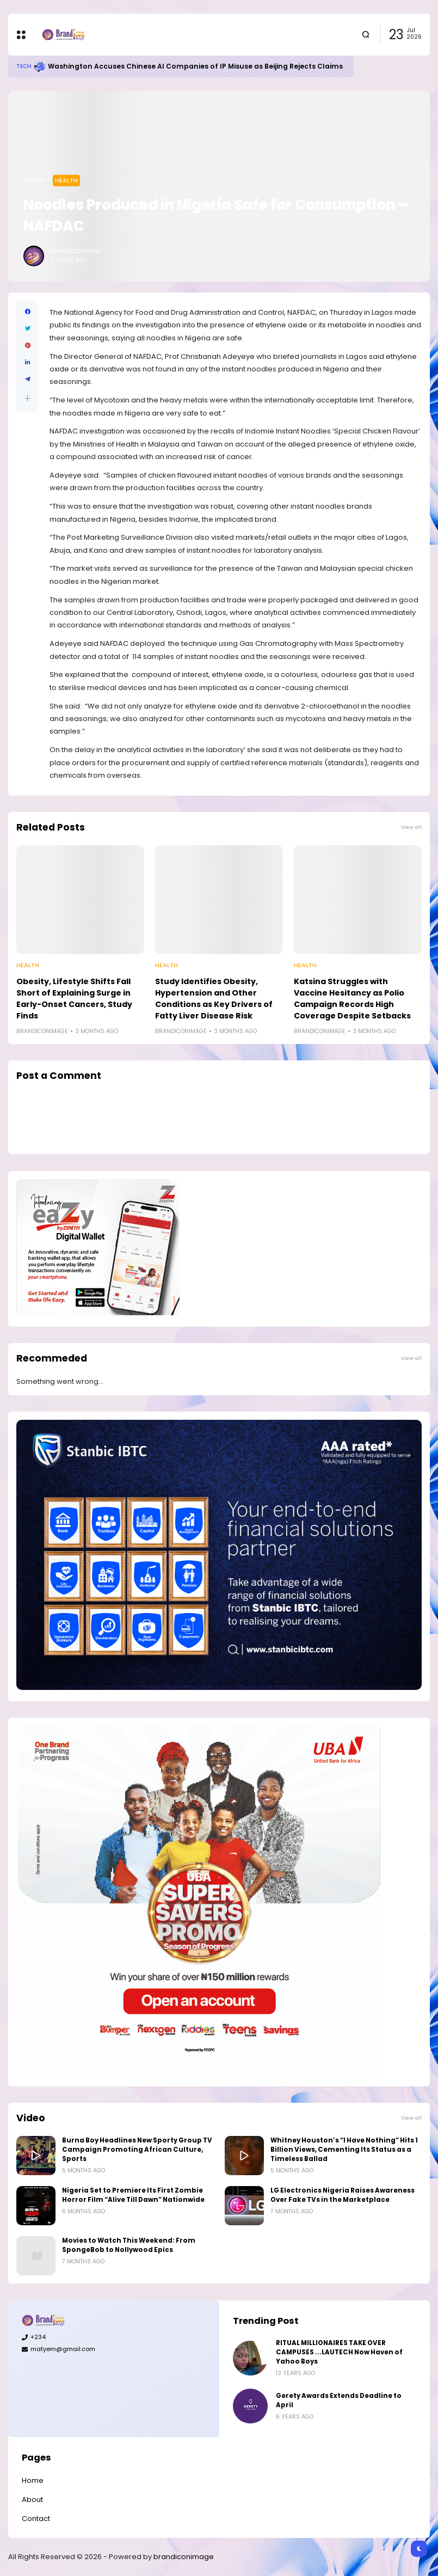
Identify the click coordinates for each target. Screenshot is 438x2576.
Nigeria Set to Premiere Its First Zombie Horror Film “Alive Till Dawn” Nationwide (133, 2195)
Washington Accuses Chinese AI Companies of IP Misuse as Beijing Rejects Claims (195, 66)
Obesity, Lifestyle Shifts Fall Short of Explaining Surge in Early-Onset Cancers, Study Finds (74, 998)
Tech (24, 66)
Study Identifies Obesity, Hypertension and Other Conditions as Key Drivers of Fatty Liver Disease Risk (214, 998)
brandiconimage (183, 2556)
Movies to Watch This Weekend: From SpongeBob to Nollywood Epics (128, 2245)
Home (34, 180)
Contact (36, 2518)
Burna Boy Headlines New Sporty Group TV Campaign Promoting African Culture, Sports (137, 2149)
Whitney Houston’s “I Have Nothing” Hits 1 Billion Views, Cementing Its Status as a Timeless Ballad (344, 2149)
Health (66, 180)
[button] (27, 398)
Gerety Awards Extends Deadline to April (339, 2400)
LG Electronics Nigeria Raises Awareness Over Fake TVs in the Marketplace (342, 2195)
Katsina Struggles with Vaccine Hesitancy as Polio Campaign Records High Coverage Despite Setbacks (352, 998)
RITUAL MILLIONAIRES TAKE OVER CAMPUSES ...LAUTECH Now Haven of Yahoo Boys (339, 2352)
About (32, 2499)
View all (411, 827)
